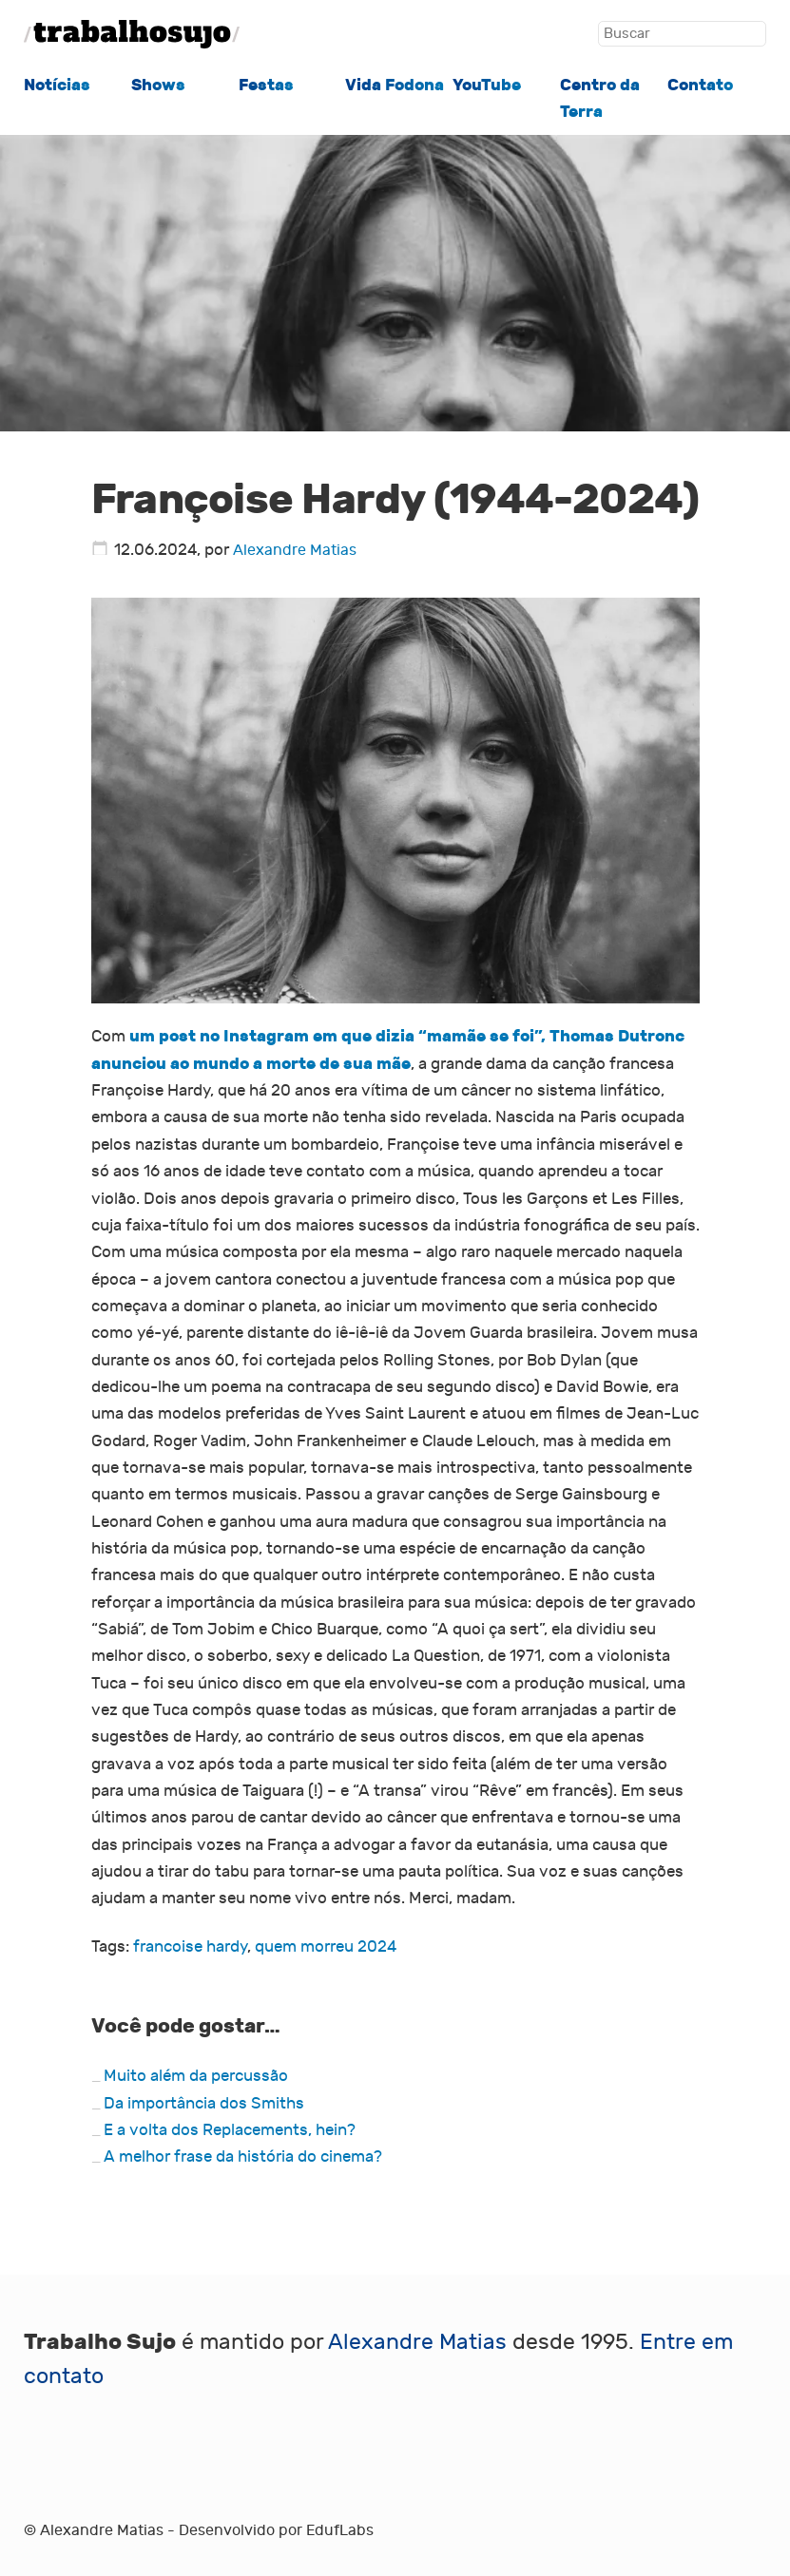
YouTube (487, 85)
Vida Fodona (394, 85)
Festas (266, 85)
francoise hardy (190, 1946)
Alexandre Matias (294, 550)
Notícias (57, 85)
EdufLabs (340, 2530)
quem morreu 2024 (325, 1946)
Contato (700, 85)
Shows (158, 85)
